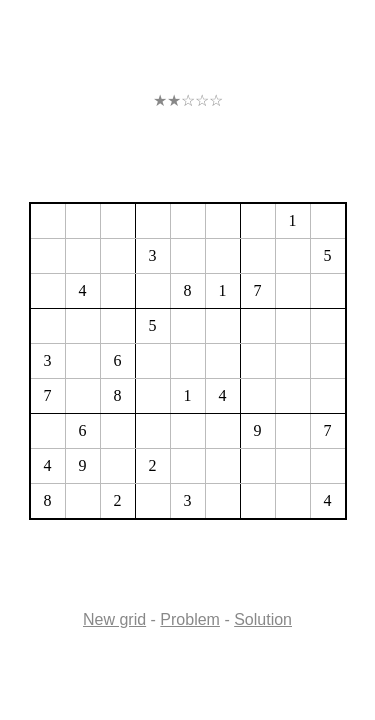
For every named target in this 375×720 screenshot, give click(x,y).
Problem (190, 619)
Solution (263, 619)
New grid (114, 619)
